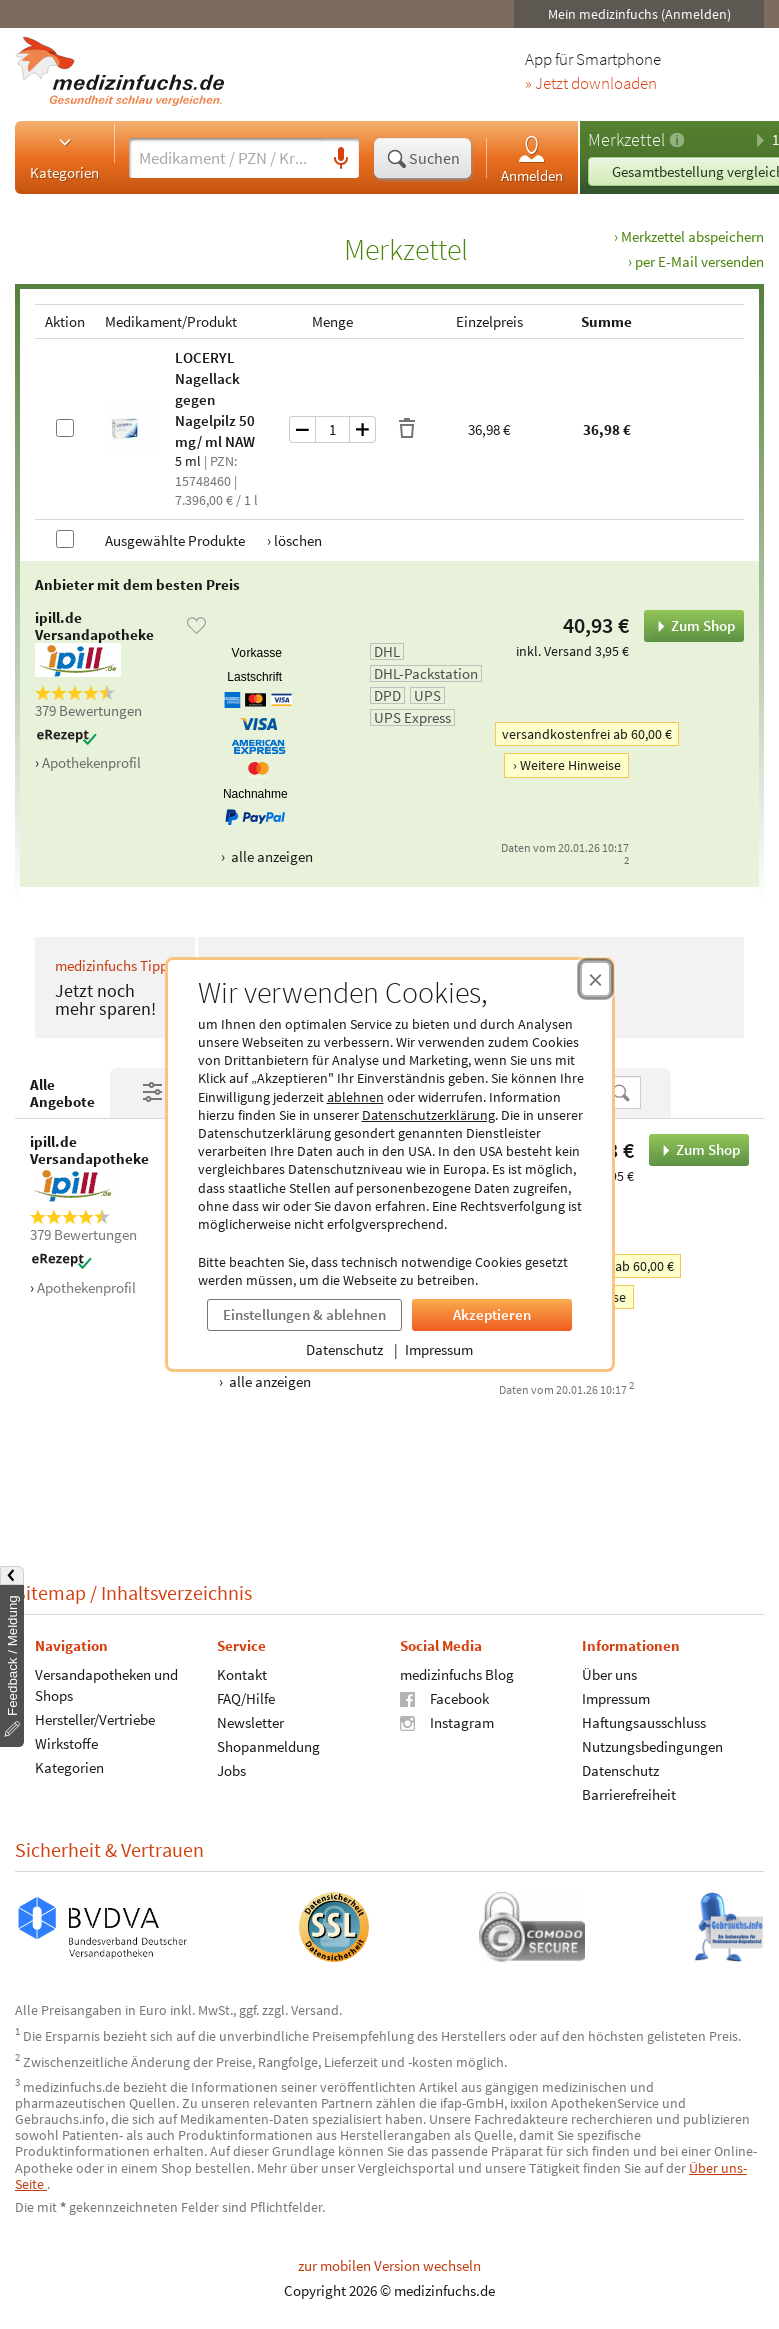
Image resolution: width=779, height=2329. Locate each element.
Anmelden (532, 158)
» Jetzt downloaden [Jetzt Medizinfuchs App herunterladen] (591, 84)
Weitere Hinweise (570, 765)
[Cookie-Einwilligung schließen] (595, 979)
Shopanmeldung (268, 1746)
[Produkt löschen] (407, 429)
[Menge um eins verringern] (302, 429)
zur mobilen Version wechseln (389, 2265)
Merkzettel (626, 139)
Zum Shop (689, 626)
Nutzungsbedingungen (652, 1746)
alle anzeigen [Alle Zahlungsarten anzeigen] (270, 856)
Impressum (439, 1349)
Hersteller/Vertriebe (95, 1719)
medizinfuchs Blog (457, 1674)
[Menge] (332, 429)
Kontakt (242, 1674)
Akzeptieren (492, 1314)
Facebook (444, 1698)
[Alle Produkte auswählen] (65, 539)
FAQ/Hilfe (246, 1698)
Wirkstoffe (66, 1743)
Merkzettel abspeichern (692, 236)
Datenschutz (344, 1349)
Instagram (447, 1722)
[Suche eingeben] (226, 158)
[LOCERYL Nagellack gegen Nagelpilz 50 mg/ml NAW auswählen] (65, 428)
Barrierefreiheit (629, 1794)
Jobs (231, 1770)
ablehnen (355, 1097)
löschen (298, 540)
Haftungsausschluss (644, 1722)
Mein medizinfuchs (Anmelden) (639, 14)
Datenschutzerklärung (428, 1115)
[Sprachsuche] (341, 159)
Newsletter (250, 1722)
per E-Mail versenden (699, 261)
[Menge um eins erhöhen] (363, 429)
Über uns (609, 1674)
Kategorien (64, 157)
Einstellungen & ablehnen (304, 1314)
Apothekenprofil (91, 762)
